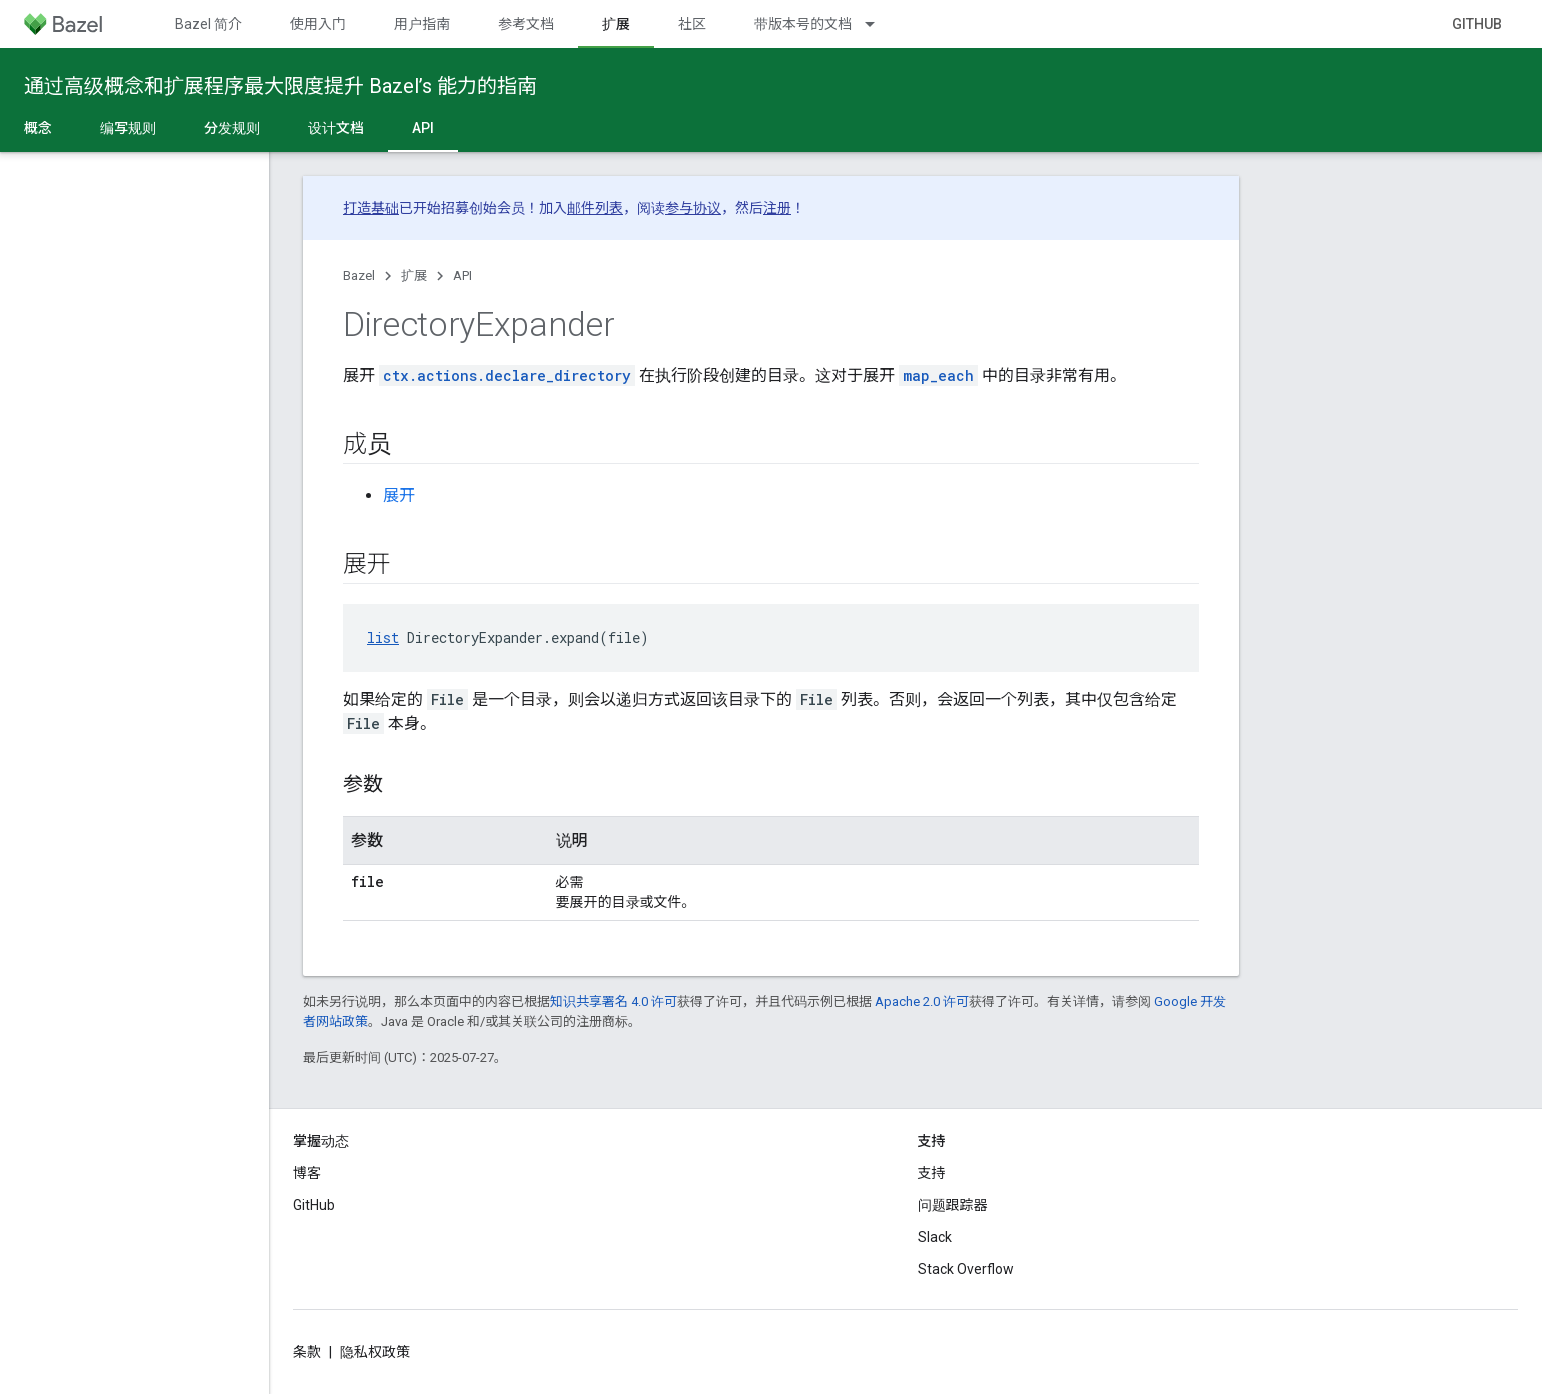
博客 (307, 1173)
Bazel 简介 (208, 24)
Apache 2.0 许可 (922, 1001)
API (462, 275)
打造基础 (371, 208)
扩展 (414, 275)
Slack (935, 1237)
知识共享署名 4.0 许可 (613, 1001)
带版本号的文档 (803, 24)
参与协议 (693, 208)
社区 (692, 24)
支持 (932, 1173)
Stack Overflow (966, 1269)
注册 (777, 208)
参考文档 (526, 24)
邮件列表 (595, 208)
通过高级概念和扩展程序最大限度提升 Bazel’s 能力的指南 (280, 86)
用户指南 (422, 24)
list (383, 637)
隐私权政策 (375, 1352)
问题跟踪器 (953, 1205)
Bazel (359, 275)
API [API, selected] (423, 128)
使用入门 (318, 24)
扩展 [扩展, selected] (616, 24)
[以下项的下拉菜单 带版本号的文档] (879, 24)
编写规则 (128, 128)
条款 (307, 1352)
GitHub (1477, 24)
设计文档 (336, 128)
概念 (38, 128)
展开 (399, 495)
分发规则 (232, 128)
